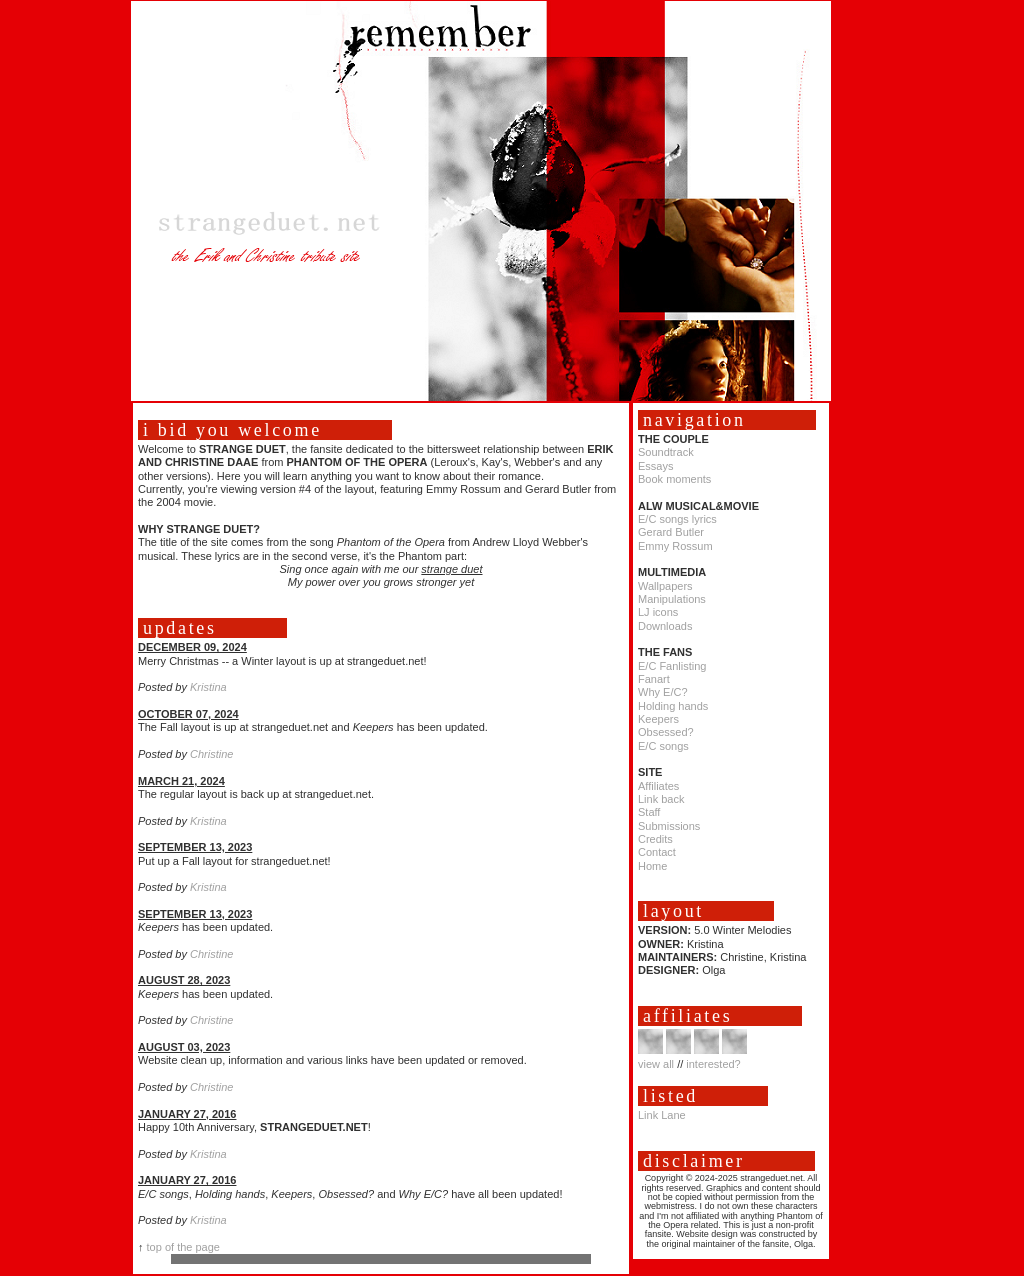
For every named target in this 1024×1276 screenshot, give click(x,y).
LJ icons (658, 612)
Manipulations (672, 599)
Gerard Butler (671, 532)
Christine (211, 754)
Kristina (208, 687)
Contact (657, 852)
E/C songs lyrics (677, 519)
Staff (649, 812)
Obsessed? (666, 732)
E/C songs (663, 746)
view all (656, 1064)
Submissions (669, 826)
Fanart (654, 679)
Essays (655, 466)
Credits (655, 839)
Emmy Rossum (675, 546)
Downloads (665, 626)
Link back (661, 799)
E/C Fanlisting (672, 666)
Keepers (658, 719)
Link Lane (662, 1115)
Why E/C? (663, 692)
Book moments (674, 479)
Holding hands (673, 706)
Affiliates (658, 786)
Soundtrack (666, 452)
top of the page (183, 1247)
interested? (713, 1064)
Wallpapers (665, 586)
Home (652, 866)
